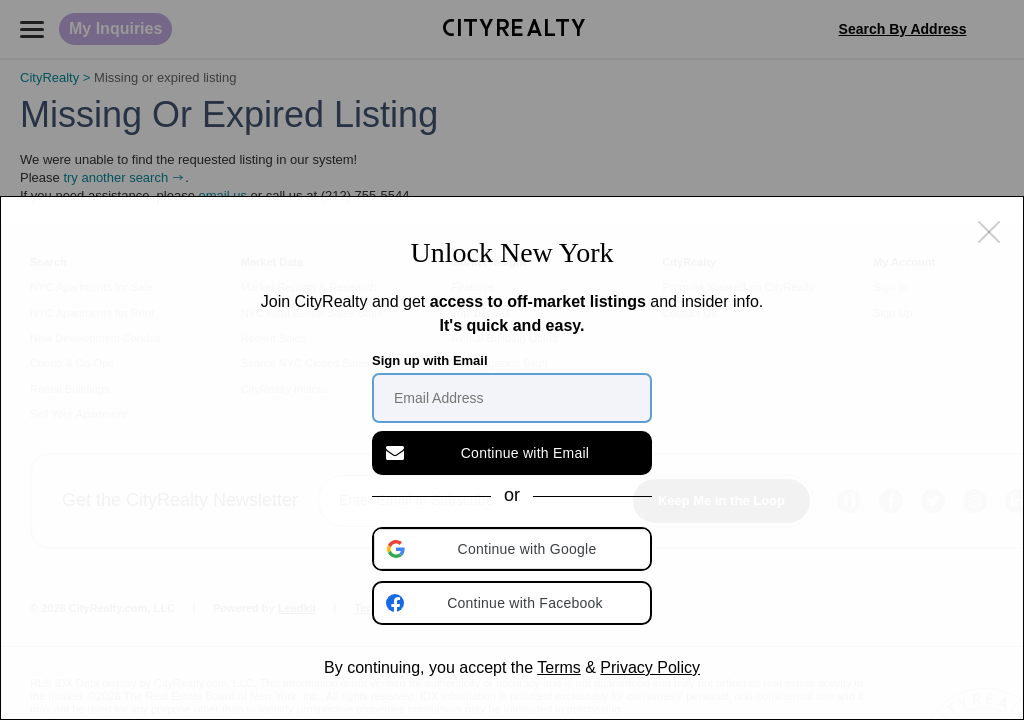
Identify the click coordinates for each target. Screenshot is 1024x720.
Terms (559, 667)
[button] (514, 549)
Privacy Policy (650, 667)
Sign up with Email (430, 360)
